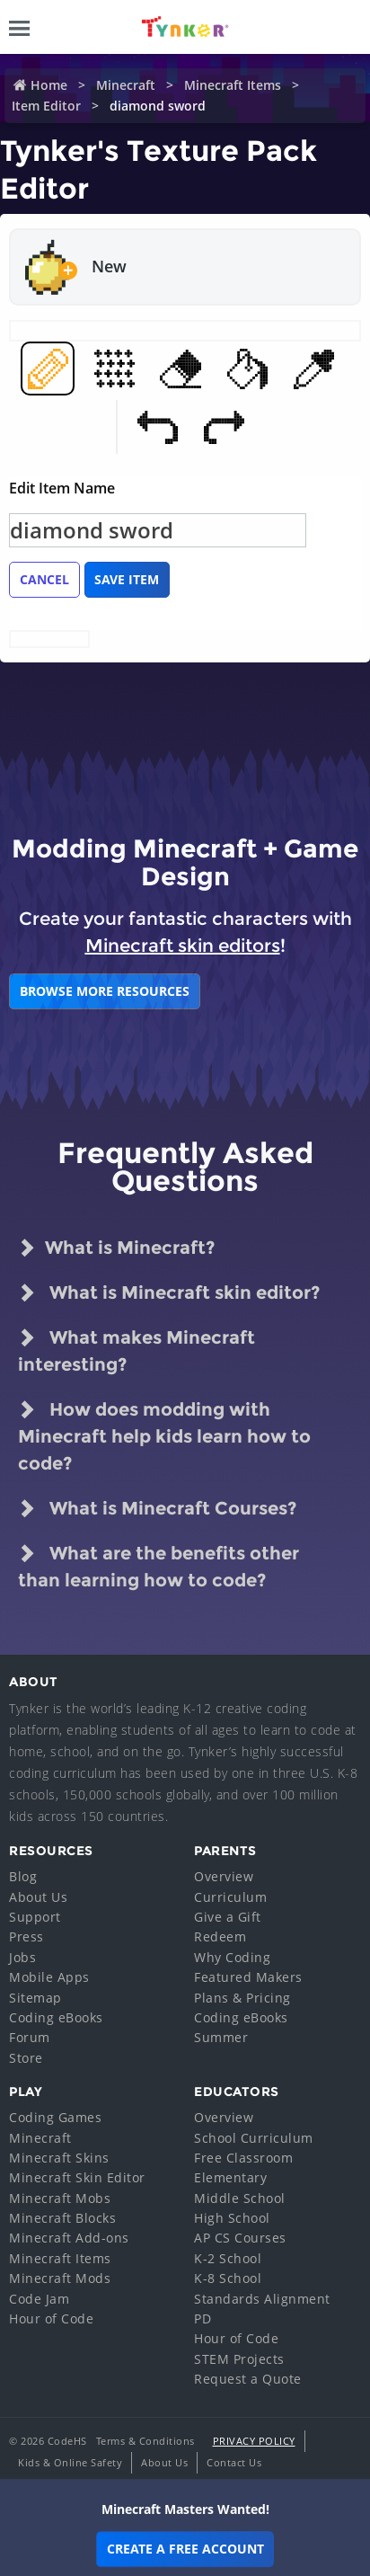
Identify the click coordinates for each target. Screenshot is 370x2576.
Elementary (230, 2177)
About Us (38, 1896)
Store (26, 2057)
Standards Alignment (262, 2298)
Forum (29, 2037)
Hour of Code (51, 2318)
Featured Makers (248, 1976)
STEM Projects (239, 2358)
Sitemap (35, 1997)
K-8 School (227, 2278)
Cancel (44, 579)
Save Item (126, 579)
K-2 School (227, 2258)
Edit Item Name (62, 488)
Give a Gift (227, 1916)
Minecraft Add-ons (69, 2237)
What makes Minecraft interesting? (136, 1349)
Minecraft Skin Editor (77, 2177)
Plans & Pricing (242, 1997)
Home (49, 84)
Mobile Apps (49, 1976)
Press (26, 1936)
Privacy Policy (254, 2440)
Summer (221, 2037)
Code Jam (39, 2298)
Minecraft (125, 84)
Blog (23, 1876)
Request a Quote (248, 2378)
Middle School (240, 2198)
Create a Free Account (185, 2548)
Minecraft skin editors (182, 945)
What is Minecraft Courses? (157, 1508)
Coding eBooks (56, 2017)
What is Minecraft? (116, 1247)
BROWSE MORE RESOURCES (104, 990)
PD (202, 2318)
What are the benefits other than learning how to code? (158, 1565)
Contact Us (234, 2462)
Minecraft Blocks (62, 2217)
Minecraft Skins (59, 2157)
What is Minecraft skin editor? (169, 1292)
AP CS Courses (240, 2237)
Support (35, 1916)
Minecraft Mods (59, 2278)
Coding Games (55, 2117)
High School (232, 2217)
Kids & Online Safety (70, 2462)
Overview (223, 1876)
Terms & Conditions (145, 2440)
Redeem (220, 1936)
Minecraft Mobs (59, 2198)
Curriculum (230, 1896)
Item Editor (46, 105)
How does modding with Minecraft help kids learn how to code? (164, 1435)
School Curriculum (253, 2137)
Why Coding (232, 1957)
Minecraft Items (232, 84)
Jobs (22, 1957)
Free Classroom (243, 2157)
